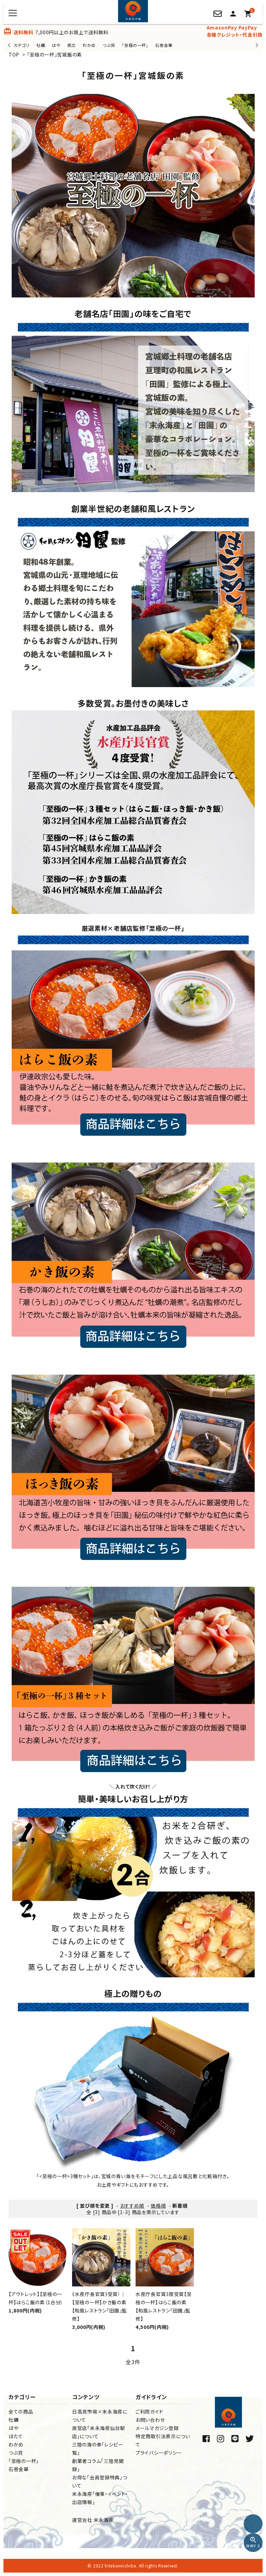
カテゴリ (22, 45)
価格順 (158, 2205)
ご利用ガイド (149, 2411)
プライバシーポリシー (159, 2452)
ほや (56, 45)
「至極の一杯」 (135, 45)
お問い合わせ (150, 2419)
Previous (10, 45)
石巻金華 (164, 45)
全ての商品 (21, 2411)
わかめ (89, 45)
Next (256, 45)
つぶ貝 (109, 45)
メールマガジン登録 (157, 2428)
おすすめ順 (132, 2205)
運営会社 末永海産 (93, 2519)
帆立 (71, 45)
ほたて (16, 2436)
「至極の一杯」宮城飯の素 (54, 54)
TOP (14, 54)
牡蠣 (40, 45)
